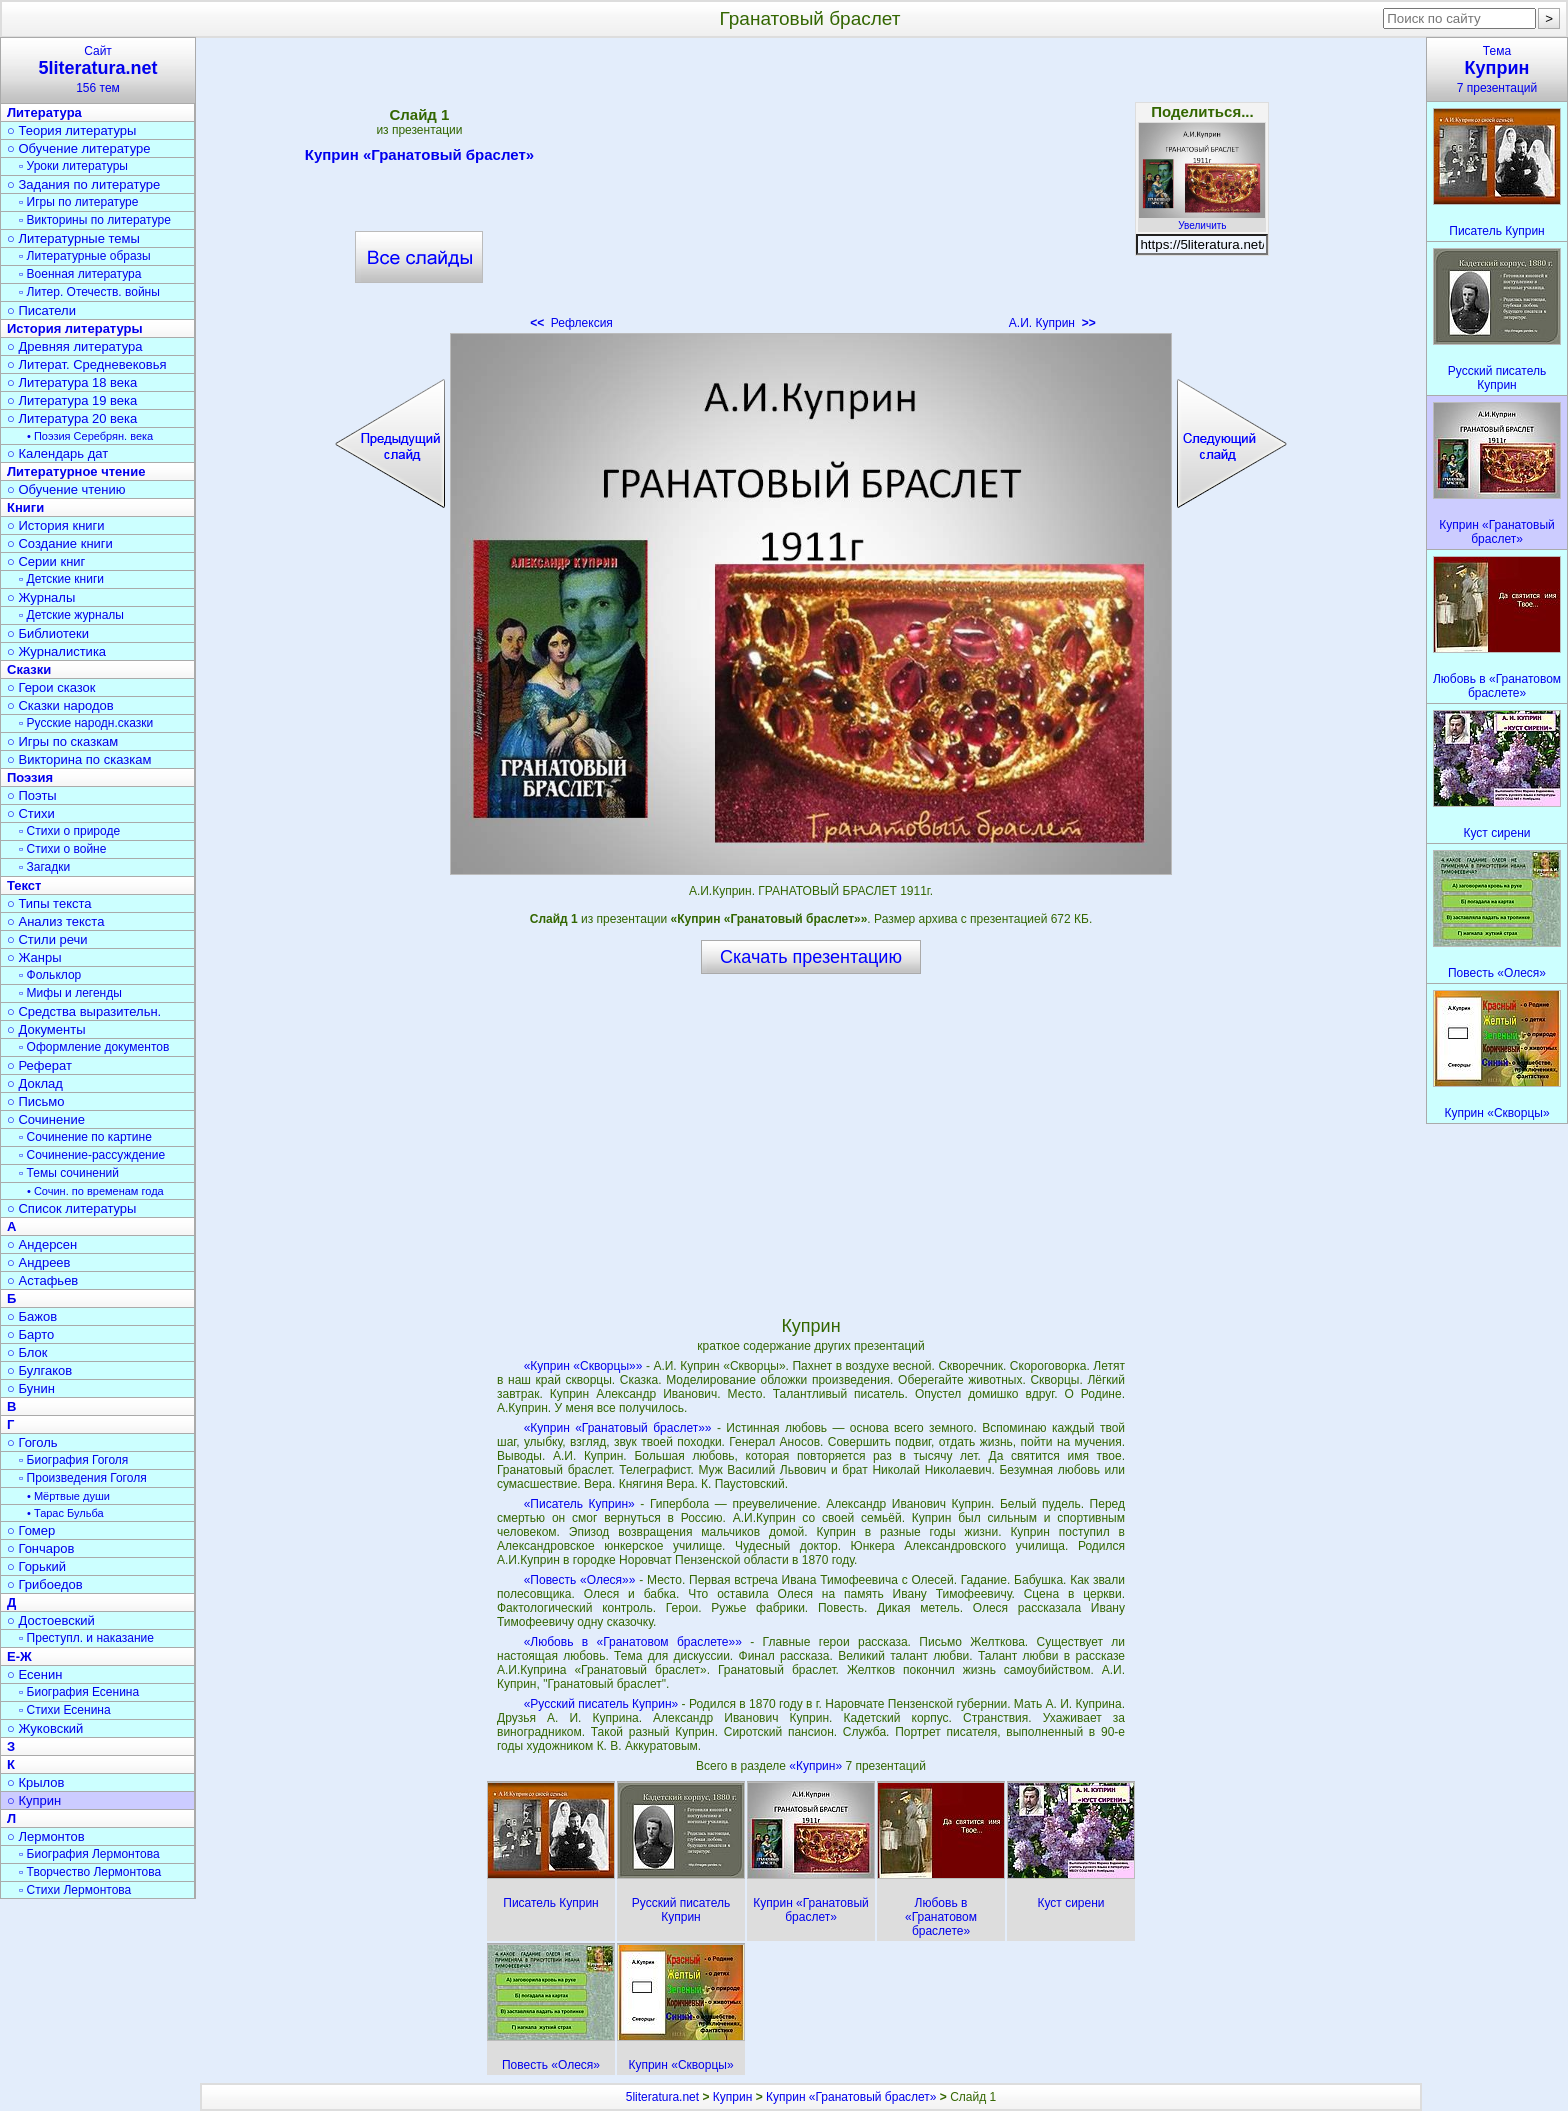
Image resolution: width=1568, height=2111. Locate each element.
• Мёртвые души (68, 1496)
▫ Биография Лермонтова (89, 1854)
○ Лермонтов (46, 1836)
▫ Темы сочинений (69, 1173)
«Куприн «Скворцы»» (583, 1366)
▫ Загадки (44, 867)
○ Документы (46, 1029)
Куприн (733, 2097)
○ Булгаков (39, 1370)
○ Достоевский (51, 1620)
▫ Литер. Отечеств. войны (89, 292)
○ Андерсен (42, 1244)
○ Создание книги (60, 543)
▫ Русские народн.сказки (86, 723)
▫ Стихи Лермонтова (75, 1890)
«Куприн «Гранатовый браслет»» (618, 1428)
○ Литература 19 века (72, 400)
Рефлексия (571, 323)
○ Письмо (36, 1101)
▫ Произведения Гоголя (83, 1478)
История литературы (75, 328)
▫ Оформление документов (94, 1047)
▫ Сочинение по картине (85, 1137)
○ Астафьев (42, 1280)
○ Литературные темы (73, 238)
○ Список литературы (71, 1208)
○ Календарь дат (57, 453)
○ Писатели (41, 310)
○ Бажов (32, 1316)
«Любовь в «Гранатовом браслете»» (633, 1642)
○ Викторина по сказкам (79, 759)
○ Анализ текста (55, 921)
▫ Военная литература (80, 274)
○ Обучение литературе (79, 148)
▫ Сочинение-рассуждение (92, 1155)
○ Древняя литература (74, 346)
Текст (24, 885)
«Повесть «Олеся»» (580, 1580)
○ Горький (36, 1566)
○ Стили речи (47, 939)
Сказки (29, 669)
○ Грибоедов (45, 1584)
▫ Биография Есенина (79, 1692)
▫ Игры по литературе (78, 202)
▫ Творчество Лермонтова (90, 1872)
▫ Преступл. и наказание (86, 1638)
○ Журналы (41, 597)
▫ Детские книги (61, 579)
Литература (44, 112)
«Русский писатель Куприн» (601, 1704)
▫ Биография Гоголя (73, 1460)
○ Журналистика (56, 651)
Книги (25, 507)
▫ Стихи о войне (62, 849)
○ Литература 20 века (72, 418)
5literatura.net (662, 2097)
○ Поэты (32, 795)
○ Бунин (31, 1388)
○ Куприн (34, 1800)
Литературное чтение (76, 471)
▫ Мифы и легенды (70, 993)
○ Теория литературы (71, 130)
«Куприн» (817, 1766)
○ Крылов (35, 1782)
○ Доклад (35, 1083)
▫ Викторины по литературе (95, 220)
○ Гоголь (32, 1442)
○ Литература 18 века (72, 382)
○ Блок (27, 1352)
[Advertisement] (811, 190)
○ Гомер (31, 1530)
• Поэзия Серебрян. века (90, 436)
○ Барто (30, 1334)
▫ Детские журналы (71, 615)
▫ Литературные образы (85, 256)
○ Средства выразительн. (84, 1011)
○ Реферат (39, 1065)
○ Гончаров (40, 1548)
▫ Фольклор (50, 975)
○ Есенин (34, 1674)
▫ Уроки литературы (73, 166)
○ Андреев (39, 1262)
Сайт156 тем (98, 69)
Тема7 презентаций (1497, 69)
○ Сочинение (46, 1119)
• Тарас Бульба (65, 1513)
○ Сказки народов (60, 705)
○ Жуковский (45, 1728)
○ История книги (56, 525)
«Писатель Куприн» (579, 1504)
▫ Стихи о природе (69, 831)
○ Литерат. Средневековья (87, 364)
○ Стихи (31, 813)
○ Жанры (34, 957)
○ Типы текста (49, 903)
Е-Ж (19, 1656)
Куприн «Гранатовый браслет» (419, 158)
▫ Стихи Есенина (65, 1710)
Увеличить (1202, 220)
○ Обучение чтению (66, 489)
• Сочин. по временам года (95, 1191)
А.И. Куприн (1052, 323)
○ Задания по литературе (83, 184)
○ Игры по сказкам (62, 741)
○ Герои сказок (51, 687)
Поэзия (30, 777)
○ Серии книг (46, 561)
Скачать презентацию (811, 957)
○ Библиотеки (48, 633)
